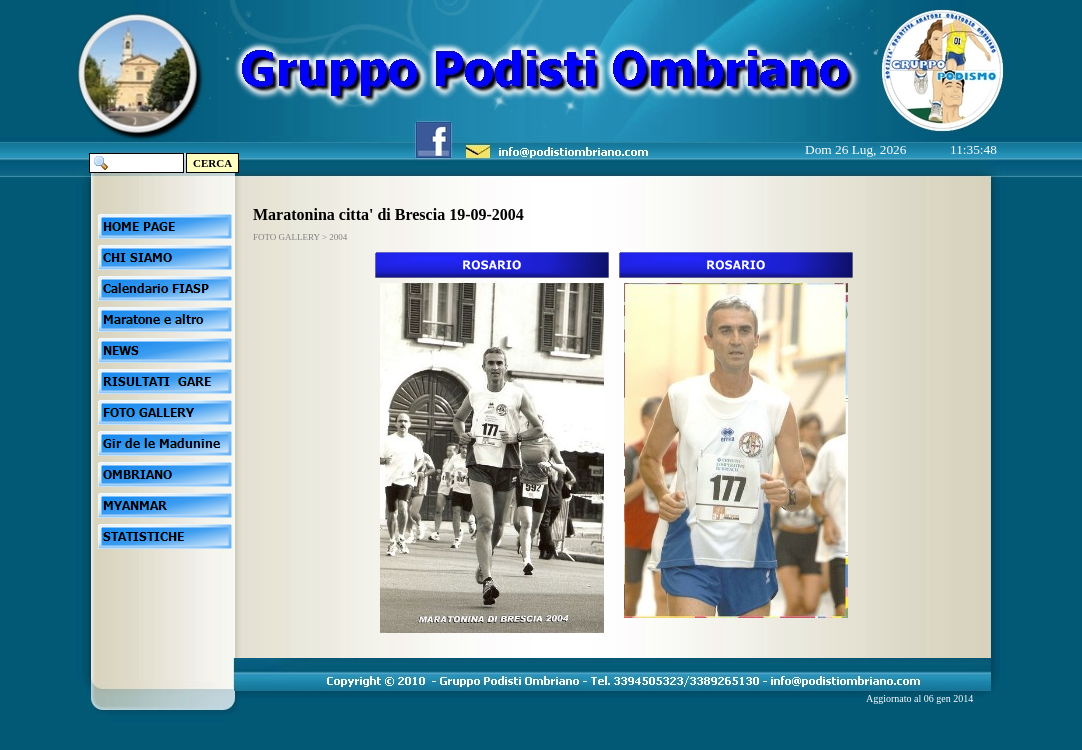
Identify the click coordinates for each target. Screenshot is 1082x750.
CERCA (212, 163)
